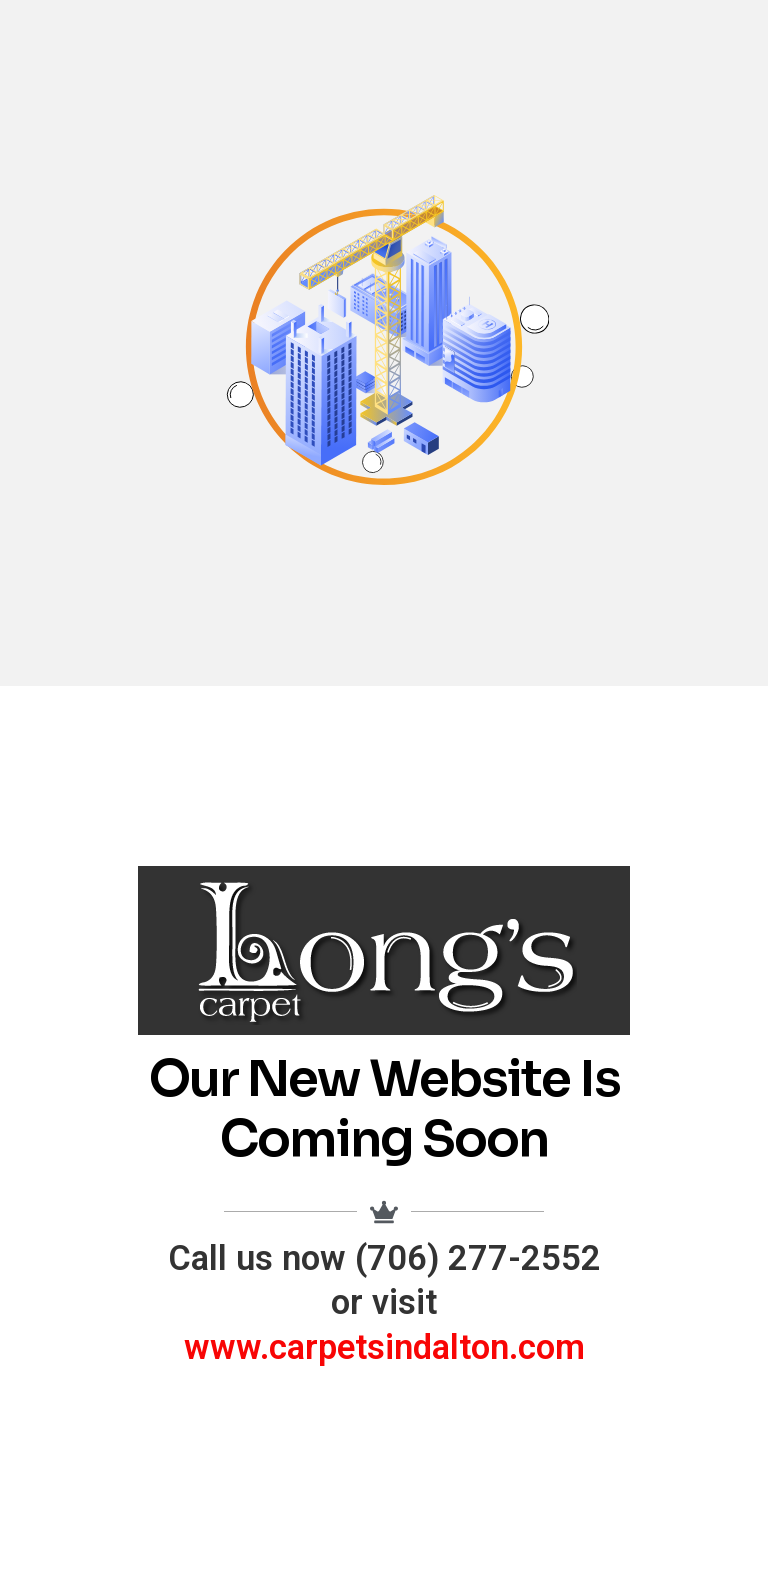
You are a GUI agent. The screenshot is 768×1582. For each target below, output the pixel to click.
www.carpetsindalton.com (384, 1347)
